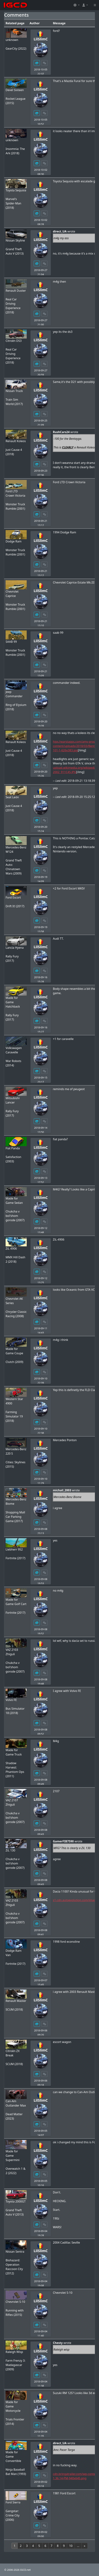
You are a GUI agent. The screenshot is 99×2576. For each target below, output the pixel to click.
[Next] (85, 2546)
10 (70, 2546)
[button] (76, 5)
